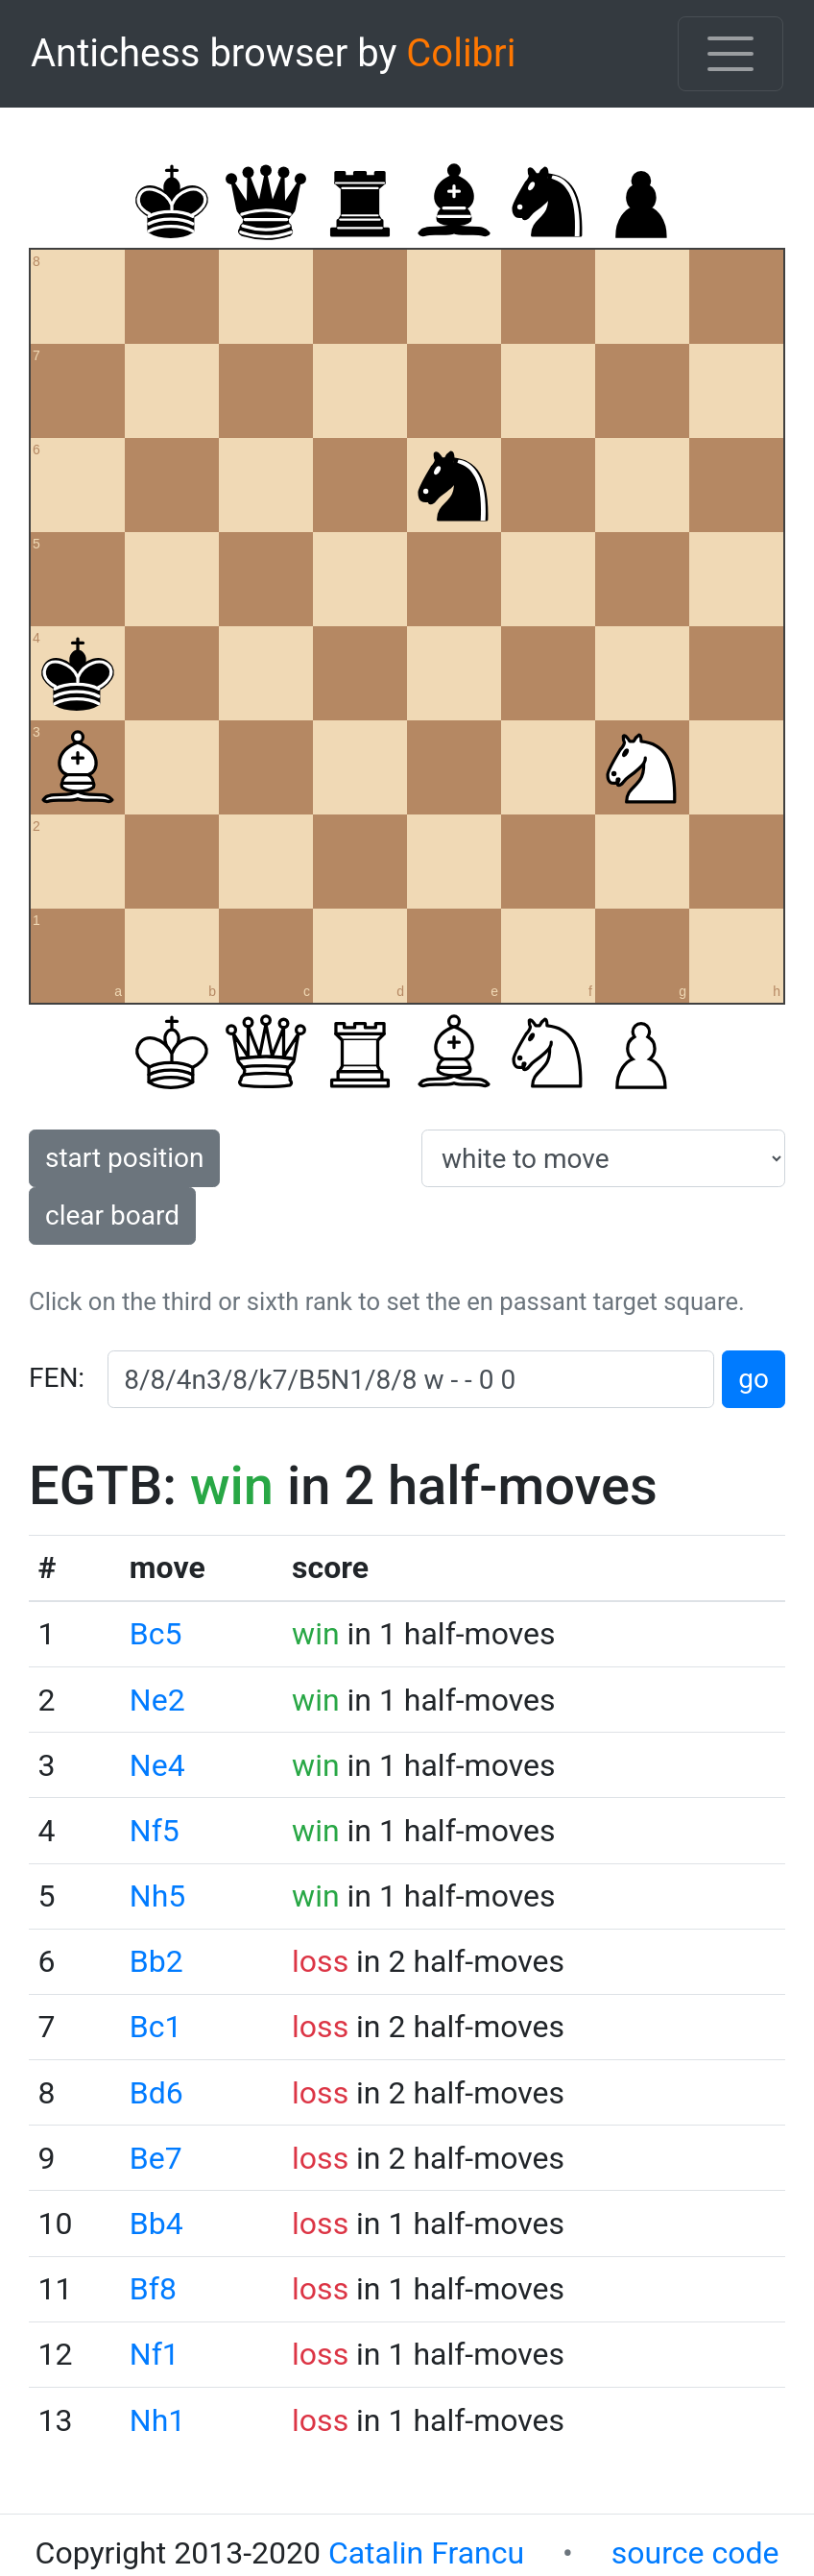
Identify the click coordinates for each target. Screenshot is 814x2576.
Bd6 (156, 2093)
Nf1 (155, 2354)
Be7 (156, 2158)
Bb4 (156, 2223)
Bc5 (156, 1634)
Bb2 (156, 1961)
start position (124, 1158)
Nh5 (157, 1896)
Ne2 (157, 1700)
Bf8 (153, 2289)
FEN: (56, 1378)
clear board (112, 1215)
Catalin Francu (426, 2553)
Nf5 (155, 1830)
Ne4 (157, 1765)
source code (695, 2553)
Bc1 (156, 2026)
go (753, 1379)
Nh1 (157, 2420)
